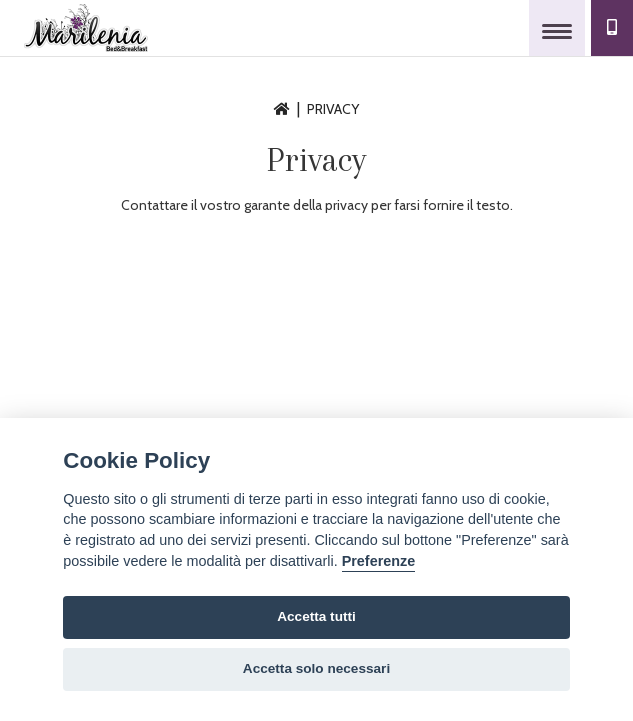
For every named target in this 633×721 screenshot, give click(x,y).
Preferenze (379, 561)
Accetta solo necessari (316, 668)
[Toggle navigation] (557, 28)
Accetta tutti (316, 616)
